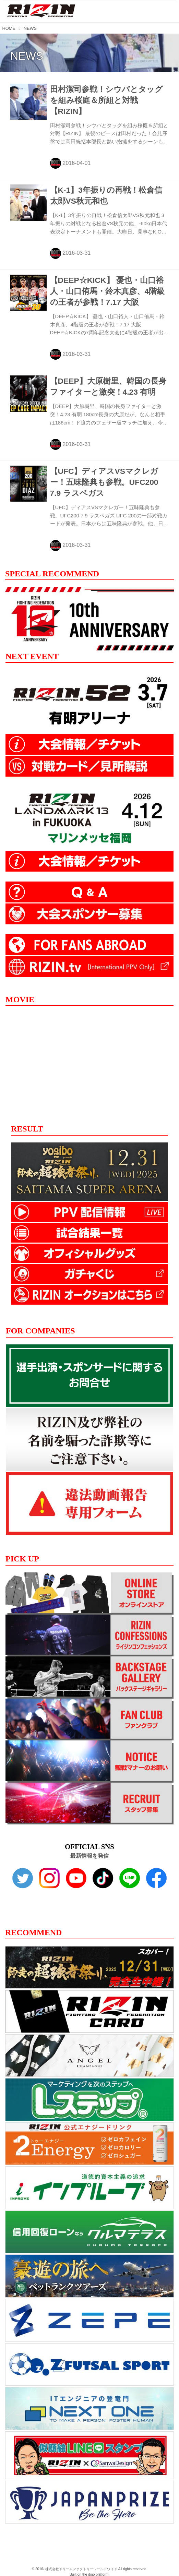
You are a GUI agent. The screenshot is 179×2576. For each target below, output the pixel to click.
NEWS (26, 56)
